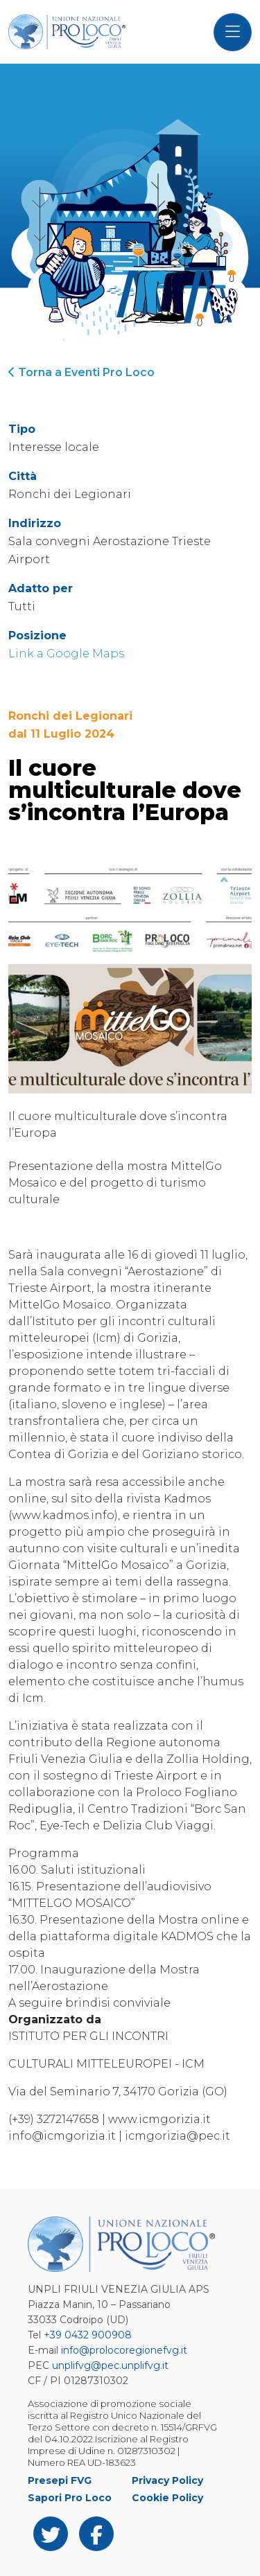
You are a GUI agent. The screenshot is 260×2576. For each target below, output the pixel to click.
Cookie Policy (167, 2497)
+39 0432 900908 (88, 2335)
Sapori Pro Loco (70, 2497)
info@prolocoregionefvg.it (124, 2350)
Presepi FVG (60, 2480)
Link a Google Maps (66, 653)
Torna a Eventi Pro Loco (81, 372)
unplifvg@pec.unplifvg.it (110, 2365)
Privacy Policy (167, 2480)
